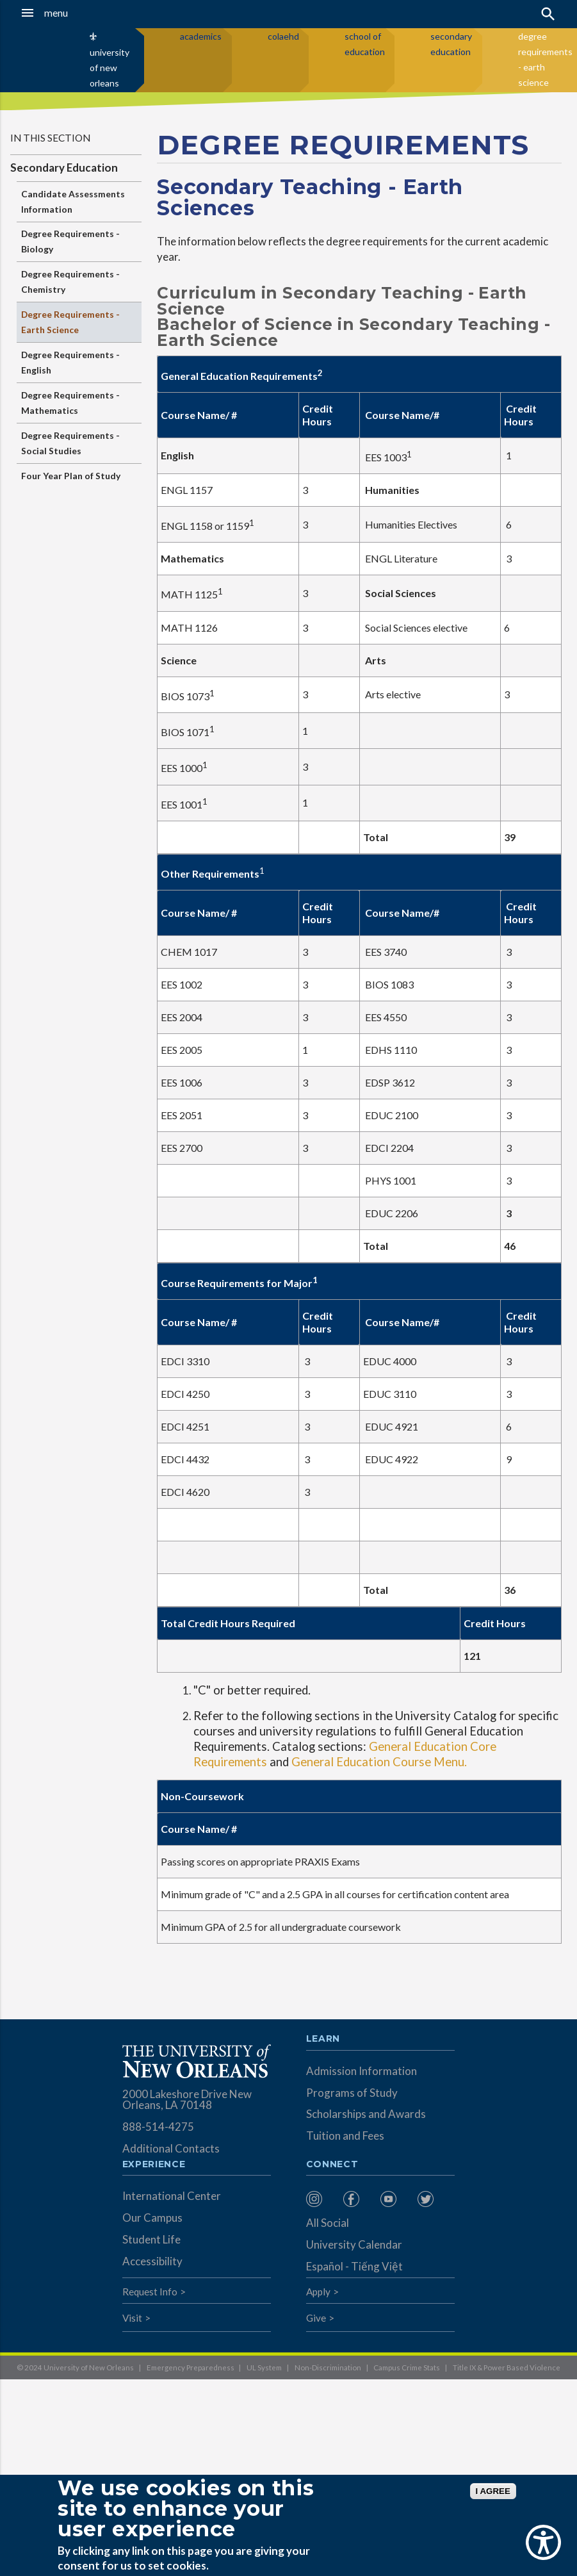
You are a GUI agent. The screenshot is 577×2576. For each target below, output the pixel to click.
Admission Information (361, 2071)
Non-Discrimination (328, 2367)
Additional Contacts (171, 2148)
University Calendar (354, 2244)
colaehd (283, 36)
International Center (171, 2196)
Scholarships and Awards (366, 2114)
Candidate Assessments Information (73, 201)
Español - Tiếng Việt (354, 2266)
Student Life (151, 2239)
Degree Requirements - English (70, 362)
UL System (264, 2367)
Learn (323, 2039)
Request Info (149, 2291)
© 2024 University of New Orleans (75, 2367)
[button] (57, 13)
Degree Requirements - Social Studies (70, 443)
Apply (318, 2291)
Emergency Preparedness (190, 2367)
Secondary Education (64, 167)
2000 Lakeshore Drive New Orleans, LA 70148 (187, 2099)
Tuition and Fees (345, 2135)
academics (201, 36)
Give (316, 2318)
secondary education (451, 44)
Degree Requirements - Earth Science (70, 322)
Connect (332, 2165)
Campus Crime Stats (406, 2367)
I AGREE (493, 2491)
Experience (153, 2165)
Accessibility (152, 2261)
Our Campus (152, 2217)
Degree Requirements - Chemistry (70, 281)
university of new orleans (109, 67)
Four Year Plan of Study (70, 475)
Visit (132, 2318)
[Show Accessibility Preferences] (543, 2542)
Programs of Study (352, 2092)
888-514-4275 (158, 2126)
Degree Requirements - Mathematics (70, 403)
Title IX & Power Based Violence (506, 2367)
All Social (327, 2222)
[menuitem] (321, 2199)
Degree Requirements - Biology (70, 241)
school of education (365, 44)
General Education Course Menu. (379, 1762)
